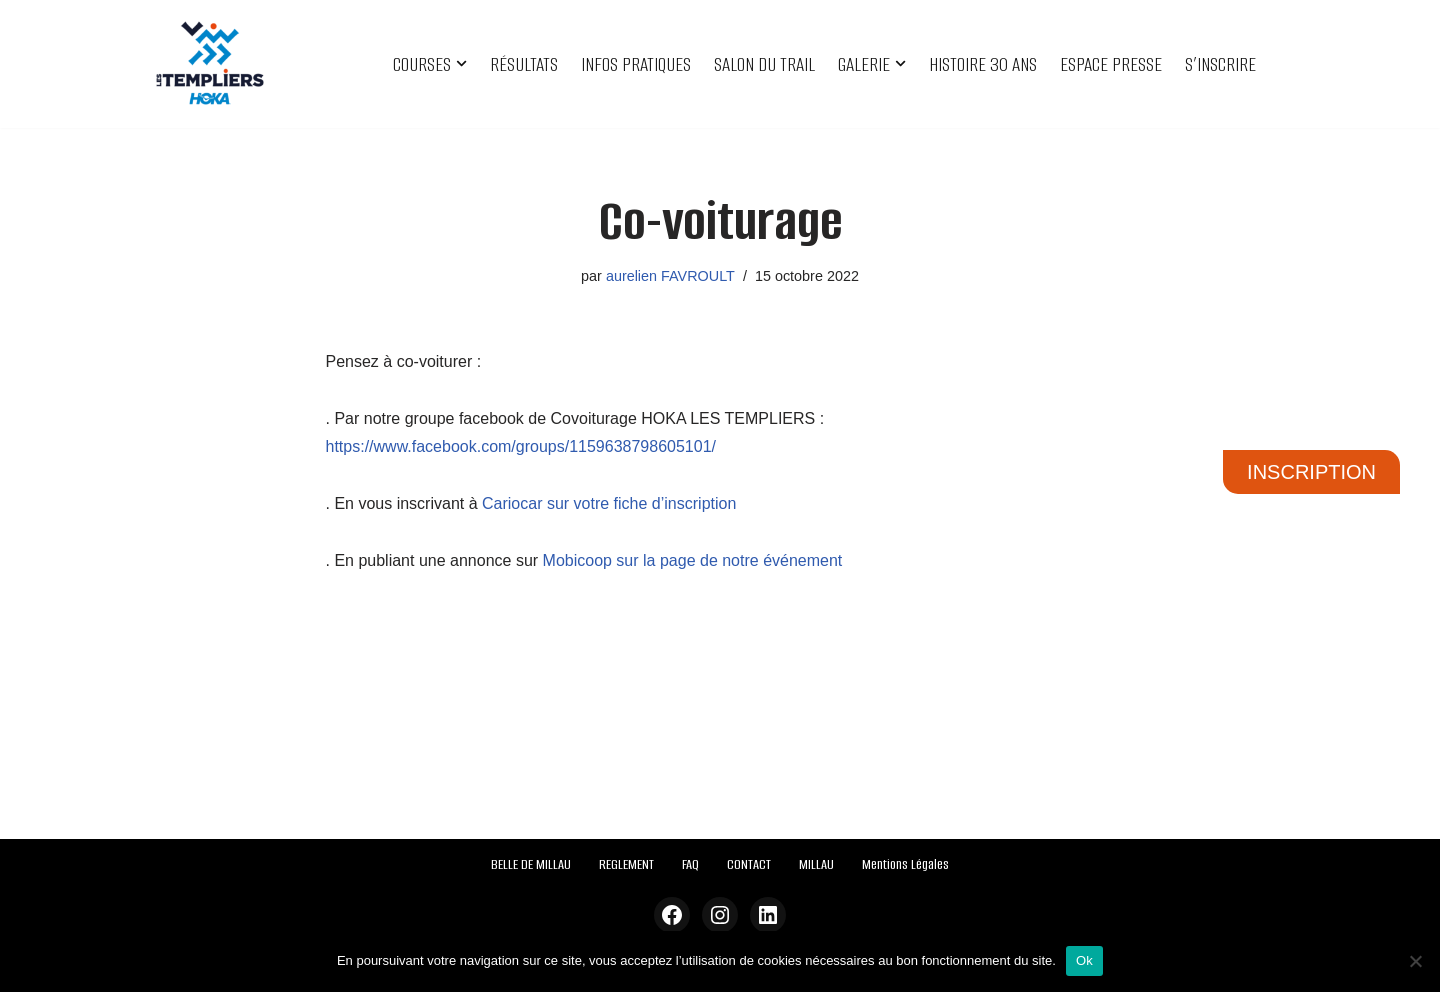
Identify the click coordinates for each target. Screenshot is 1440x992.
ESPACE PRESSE (1111, 64)
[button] (461, 63)
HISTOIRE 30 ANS (983, 64)
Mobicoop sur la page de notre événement (693, 560)
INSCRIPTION (1311, 472)
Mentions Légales (905, 864)
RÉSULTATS (524, 64)
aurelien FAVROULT (670, 276)
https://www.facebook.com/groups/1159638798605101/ (521, 446)
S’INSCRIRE (1220, 64)
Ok (1084, 960)
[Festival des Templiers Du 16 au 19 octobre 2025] (210, 64)
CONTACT (749, 864)
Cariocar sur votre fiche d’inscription (609, 503)
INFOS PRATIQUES (636, 64)
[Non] (1415, 961)
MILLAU (816, 864)
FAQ (690, 864)
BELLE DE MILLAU (531, 864)
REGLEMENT (626, 864)
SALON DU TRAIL (764, 64)
